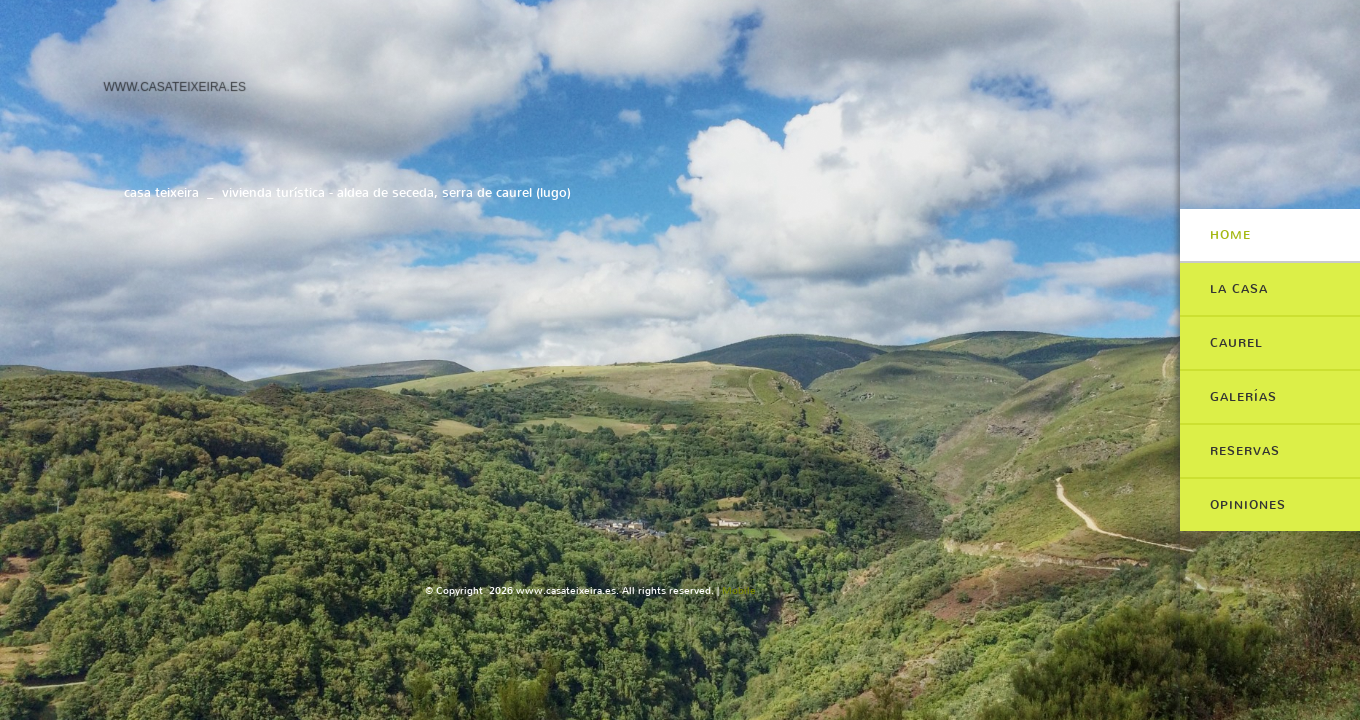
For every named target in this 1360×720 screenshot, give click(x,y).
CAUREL (1236, 343)
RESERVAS (1245, 451)
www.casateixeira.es (174, 86)
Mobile (739, 590)
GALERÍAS (1243, 397)
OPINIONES (1248, 505)
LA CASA (1239, 289)
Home (1230, 235)
